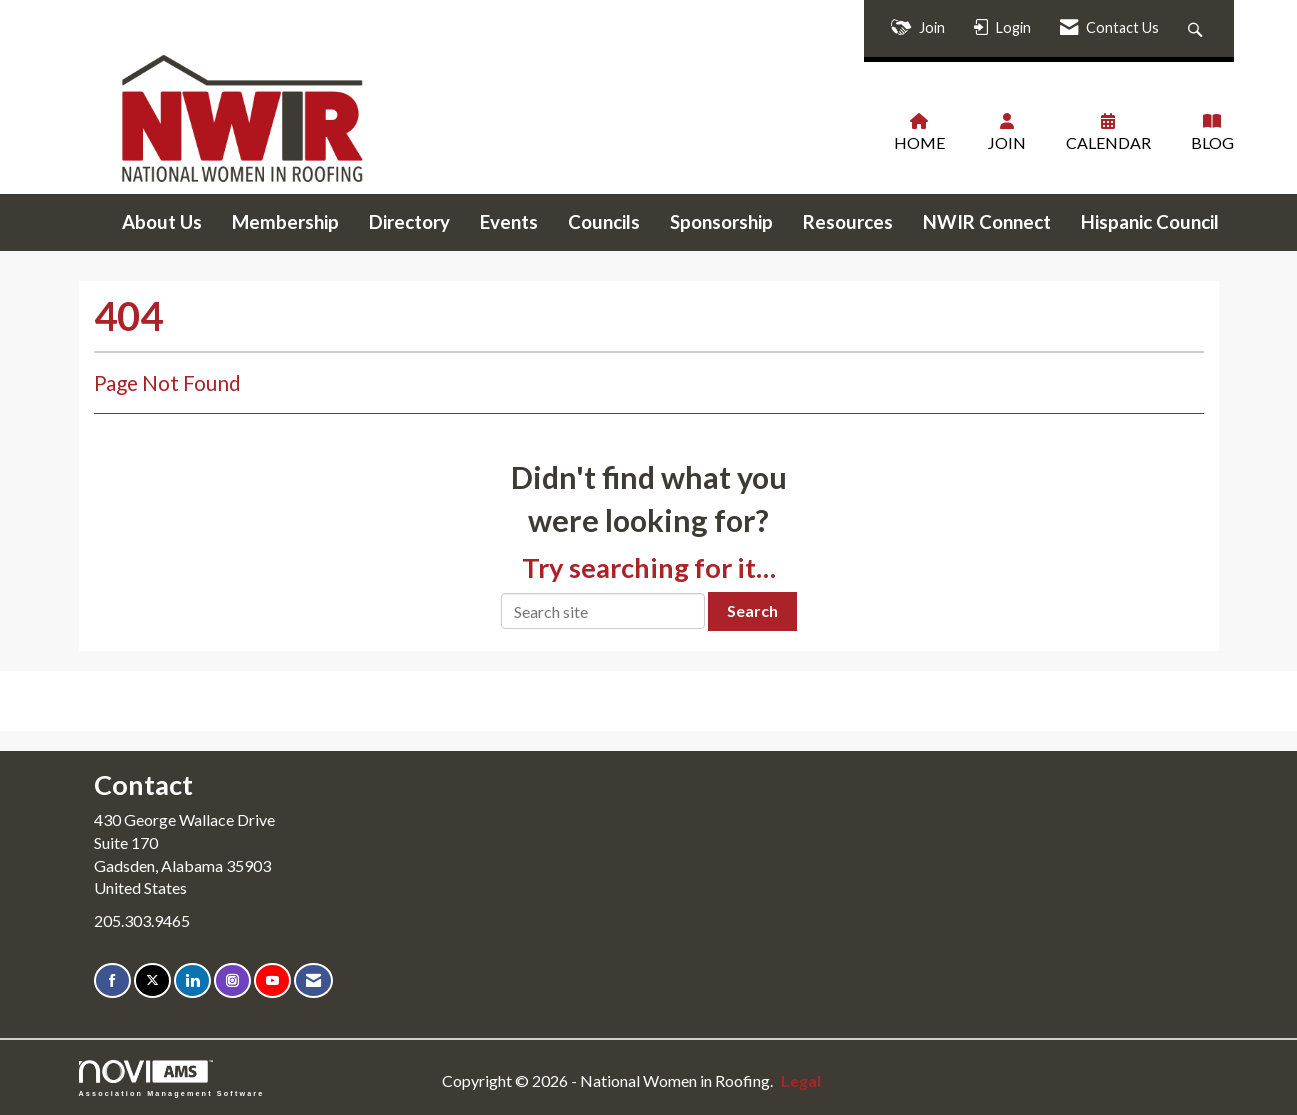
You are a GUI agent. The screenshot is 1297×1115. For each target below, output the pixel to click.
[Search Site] (1197, 28)
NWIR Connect (987, 222)
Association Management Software (172, 1078)
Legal (801, 1080)
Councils (604, 222)
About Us (162, 222)
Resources (848, 222)
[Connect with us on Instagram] (232, 980)
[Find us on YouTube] (272, 980)
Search (752, 610)
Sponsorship (721, 222)
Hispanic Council (1150, 222)
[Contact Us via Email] (313, 980)
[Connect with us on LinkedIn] (192, 980)
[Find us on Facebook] (112, 980)
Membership (285, 222)
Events (509, 222)
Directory (409, 222)
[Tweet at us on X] (152, 980)
